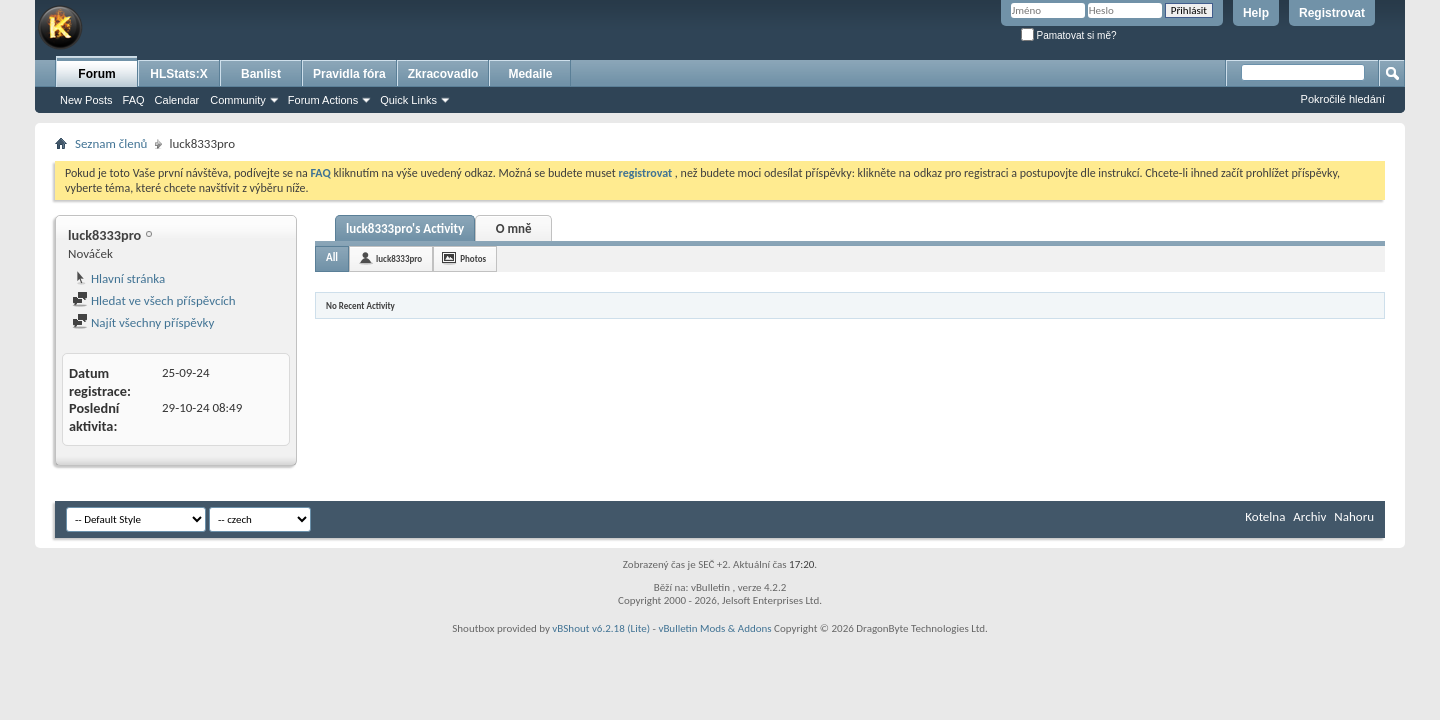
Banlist (261, 74)
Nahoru (1354, 516)
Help (1256, 13)
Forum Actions (323, 100)
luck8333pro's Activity (405, 228)
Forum (96, 74)
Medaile (530, 74)
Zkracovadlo (443, 74)
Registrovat (1332, 13)
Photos (473, 258)
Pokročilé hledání (1343, 99)
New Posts (86, 100)
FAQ (134, 100)
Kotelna (1265, 516)
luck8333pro (399, 258)
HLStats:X (178, 74)
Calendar (177, 100)
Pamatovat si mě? (1069, 35)
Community (238, 100)
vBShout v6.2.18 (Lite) (601, 628)
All (332, 257)
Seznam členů (111, 143)
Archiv (1309, 516)
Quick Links (408, 100)
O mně (514, 228)
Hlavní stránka (118, 278)
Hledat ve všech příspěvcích (154, 300)
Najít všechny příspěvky (143, 322)
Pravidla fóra (349, 74)
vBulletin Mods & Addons (714, 628)
